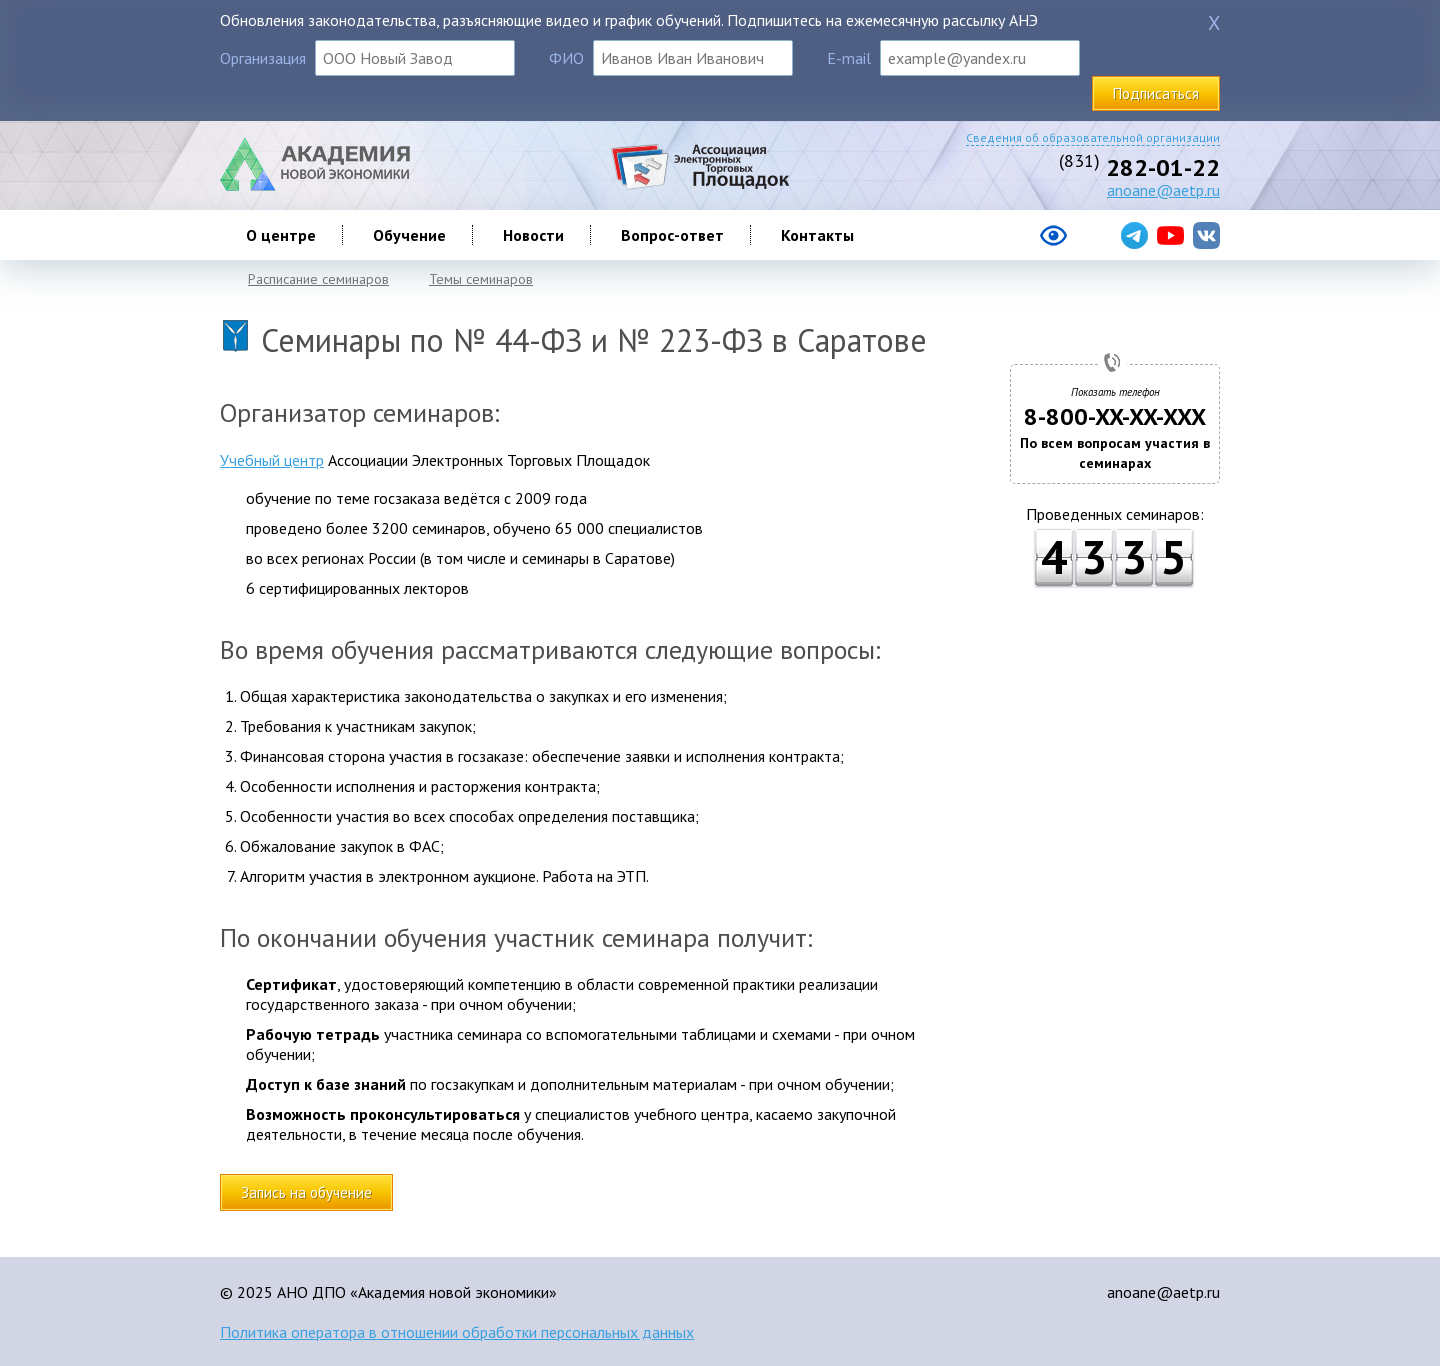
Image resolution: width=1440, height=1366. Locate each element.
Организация (263, 58)
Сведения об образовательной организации (1093, 137)
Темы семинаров (481, 279)
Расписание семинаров (318, 279)
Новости (533, 235)
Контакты (817, 235)
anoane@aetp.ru (1163, 190)
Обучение (409, 235)
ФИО (566, 58)
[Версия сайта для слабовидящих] (973, 243)
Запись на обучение (306, 1192)
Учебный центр (272, 460)
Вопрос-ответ (672, 235)
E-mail (849, 58)
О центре (281, 235)
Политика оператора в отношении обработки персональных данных (457, 1332)
